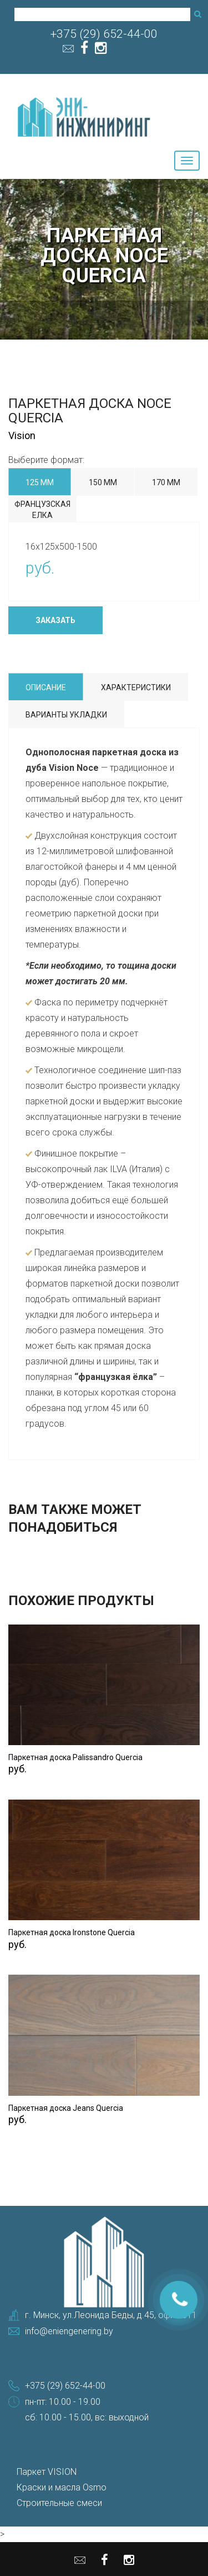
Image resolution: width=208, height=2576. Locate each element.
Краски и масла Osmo (61, 2487)
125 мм (40, 482)
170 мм (166, 482)
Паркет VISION (47, 2472)
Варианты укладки (66, 714)
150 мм (103, 482)
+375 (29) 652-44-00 (104, 34)
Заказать (55, 620)
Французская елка (42, 510)
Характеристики (136, 687)
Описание (46, 687)
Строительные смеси (59, 2503)
